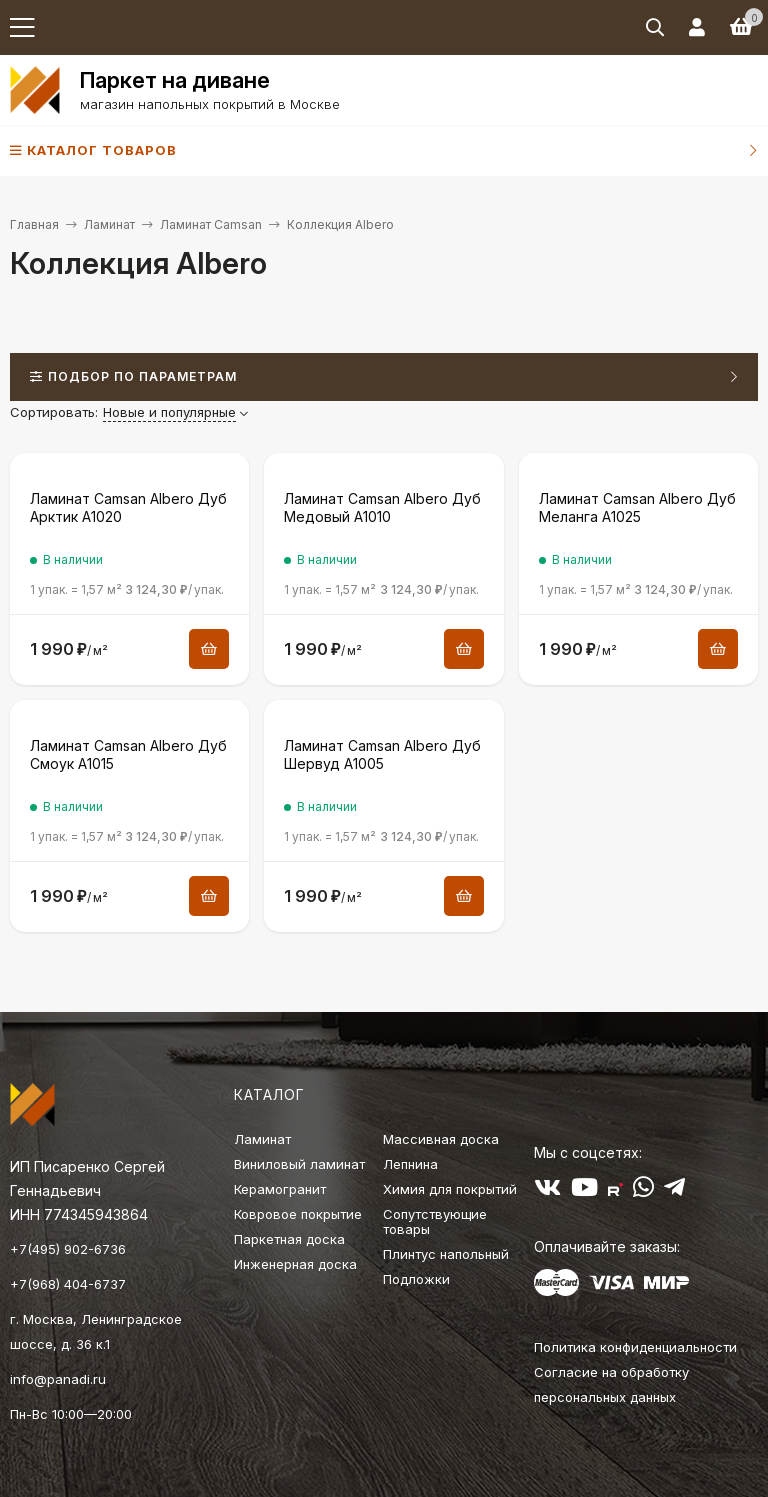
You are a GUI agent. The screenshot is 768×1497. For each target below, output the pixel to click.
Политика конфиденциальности (635, 1347)
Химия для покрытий (450, 1189)
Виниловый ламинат (299, 1164)
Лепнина (410, 1164)
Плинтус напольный (446, 1254)
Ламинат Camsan (211, 224)
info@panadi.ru (58, 1379)
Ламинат (109, 224)
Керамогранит (280, 1189)
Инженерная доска (295, 1264)
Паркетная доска (289, 1239)
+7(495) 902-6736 (68, 1249)
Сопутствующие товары (435, 1221)
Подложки (416, 1279)
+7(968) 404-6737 (68, 1284)
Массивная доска (441, 1139)
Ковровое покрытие (298, 1214)
